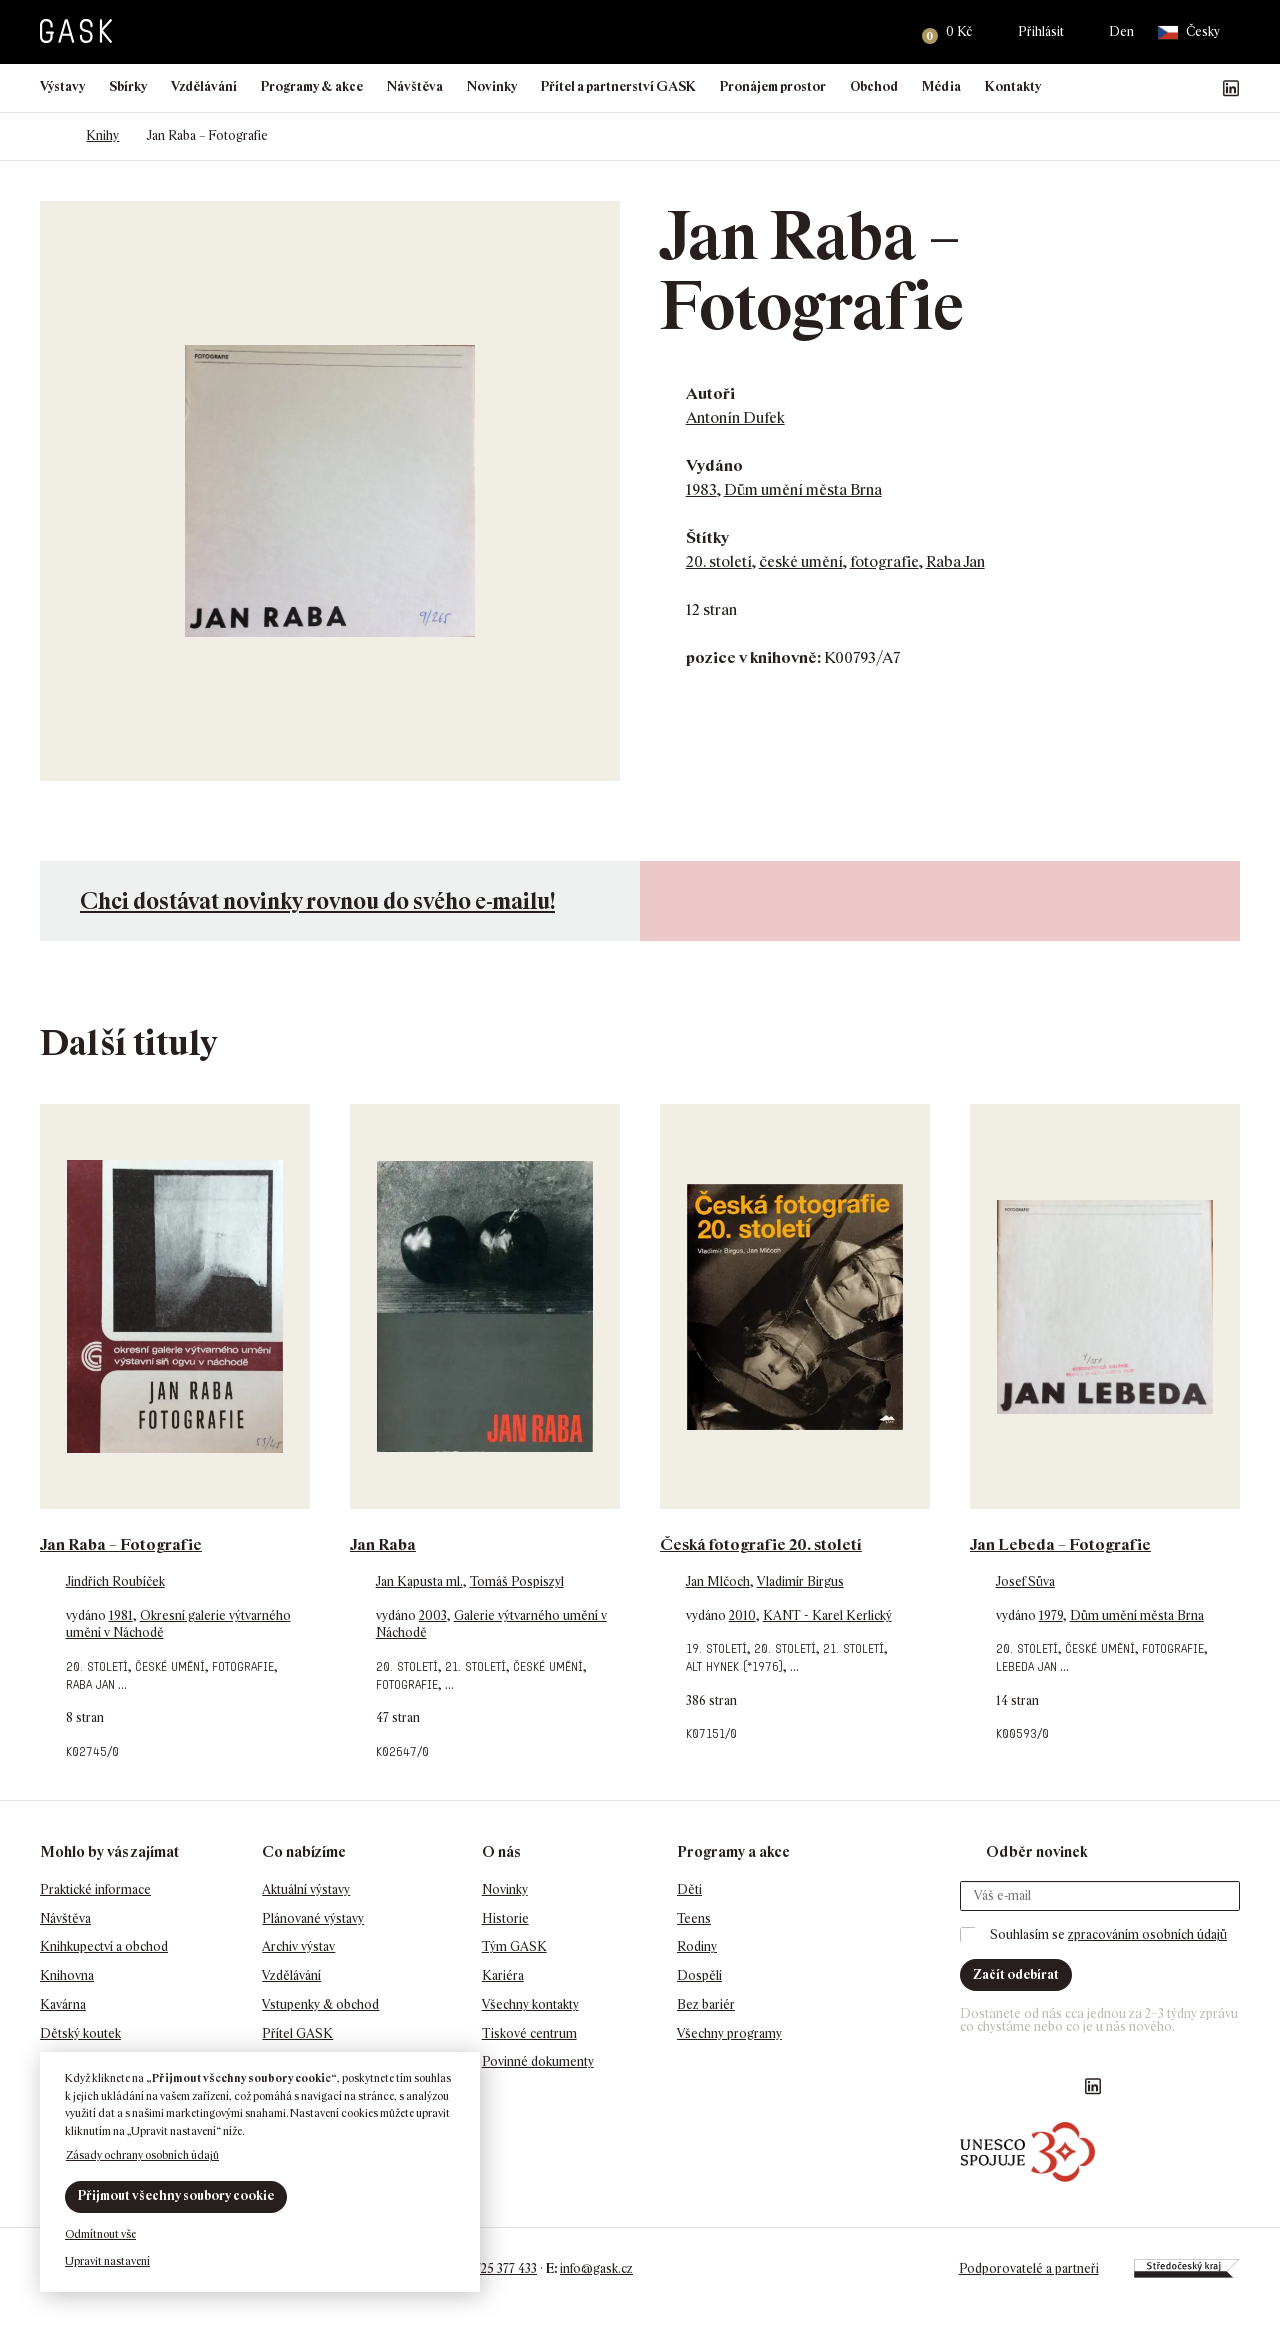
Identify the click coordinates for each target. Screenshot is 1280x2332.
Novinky (492, 86)
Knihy (102, 135)
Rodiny (697, 1946)
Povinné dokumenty (538, 2061)
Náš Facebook (1135, 88)
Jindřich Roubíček (115, 1581)
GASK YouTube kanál (1199, 88)
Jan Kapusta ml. (419, 1581)
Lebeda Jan (1026, 1666)
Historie (505, 1918)
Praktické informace (95, 1889)
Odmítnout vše (100, 2234)
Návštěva (415, 86)
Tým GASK (514, 1946)
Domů (49, 136)
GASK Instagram (1167, 88)
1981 (121, 1615)
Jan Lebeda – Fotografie (1060, 1544)
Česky (1189, 32)
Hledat (881, 32)
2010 (742, 1615)
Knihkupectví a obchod (104, 1946)
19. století (716, 1648)
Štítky (707, 537)
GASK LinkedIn (1231, 88)
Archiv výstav (298, 1946)
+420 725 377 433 (490, 2268)
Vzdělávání (204, 86)
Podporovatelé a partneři (1028, 2268)
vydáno (87, 1615)
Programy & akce (312, 86)
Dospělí (699, 1975)
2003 (433, 1615)
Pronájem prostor (773, 86)
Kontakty (1013, 86)
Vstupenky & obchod (320, 2004)
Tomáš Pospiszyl (517, 1581)
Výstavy (62, 86)
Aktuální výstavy (306, 1889)
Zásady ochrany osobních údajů (142, 2155)
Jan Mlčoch (718, 1581)
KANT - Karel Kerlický (827, 1615)
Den (1121, 31)
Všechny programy (729, 2033)
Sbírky (128, 86)
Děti (689, 1889)
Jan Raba (383, 1544)
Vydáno (714, 465)
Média (941, 86)
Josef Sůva (1025, 1581)
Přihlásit (1041, 31)
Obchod (874, 86)
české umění (801, 561)
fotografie (884, 561)
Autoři (710, 393)
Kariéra (503, 1975)
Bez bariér (706, 2004)
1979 (1051, 1615)
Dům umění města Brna (803, 489)
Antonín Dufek (735, 417)
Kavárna (63, 2004)
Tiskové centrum (529, 2033)
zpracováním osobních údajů (1147, 1934)
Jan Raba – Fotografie (121, 1544)
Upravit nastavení (107, 2261)
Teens (694, 1918)
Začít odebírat (1016, 1974)
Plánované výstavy (313, 1918)
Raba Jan (955, 561)
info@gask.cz (596, 2268)
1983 (701, 489)
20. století (719, 561)
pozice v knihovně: (753, 657)
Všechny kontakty (530, 2004)
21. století (475, 1666)
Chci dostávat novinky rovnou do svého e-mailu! (317, 900)
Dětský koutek (80, 2033)
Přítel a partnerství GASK (618, 86)
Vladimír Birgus (800, 1581)
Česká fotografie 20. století (761, 1544)
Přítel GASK (297, 2033)
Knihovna (67, 1975)
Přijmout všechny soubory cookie (176, 2195)
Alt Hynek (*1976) (734, 1666)
